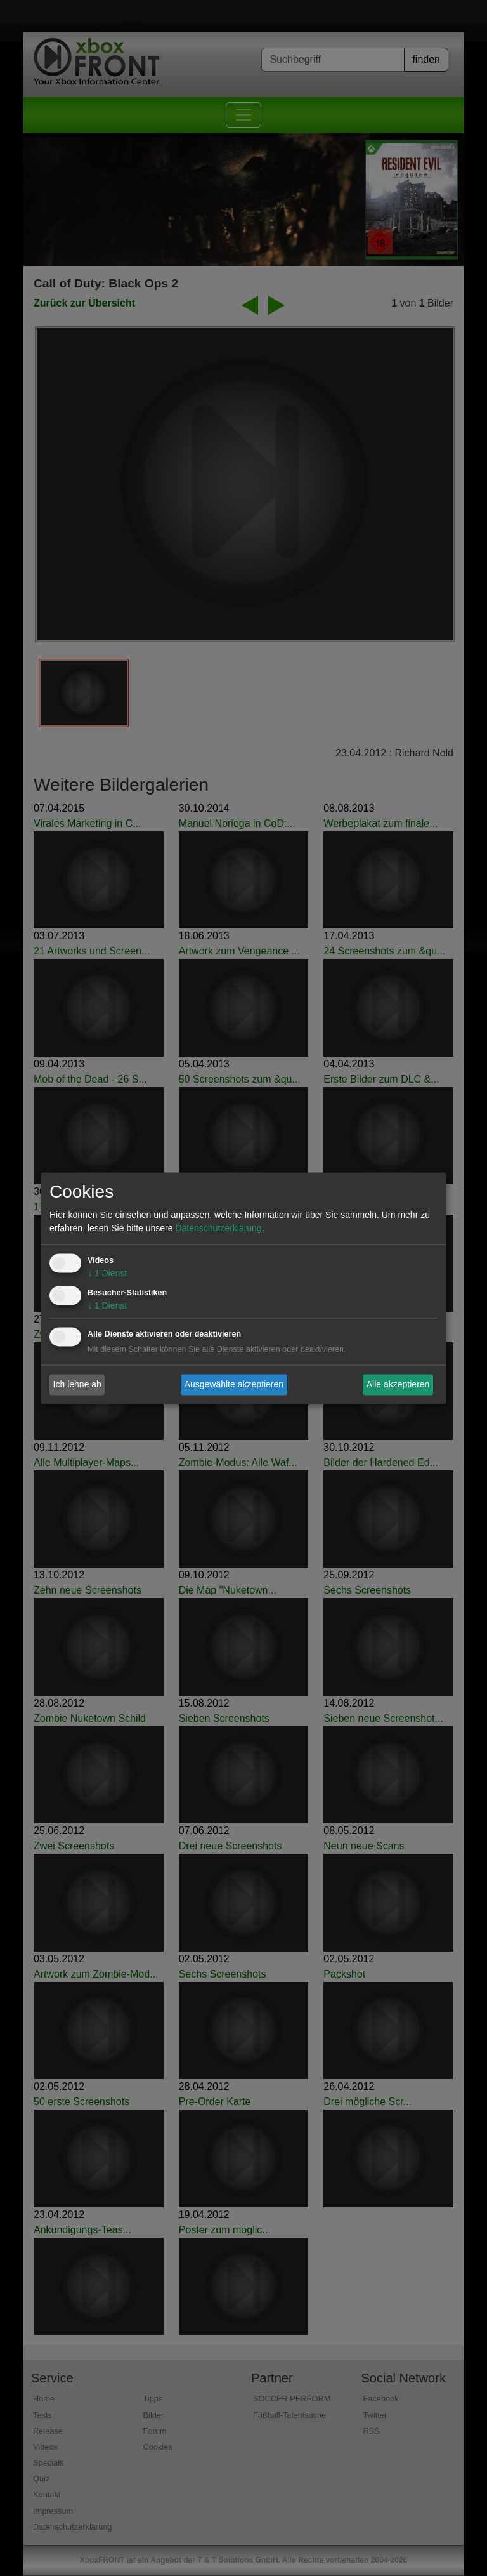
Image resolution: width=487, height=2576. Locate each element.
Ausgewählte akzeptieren (234, 1384)
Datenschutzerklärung (218, 1228)
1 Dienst (107, 1273)
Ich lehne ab (77, 1384)
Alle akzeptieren (398, 1384)
